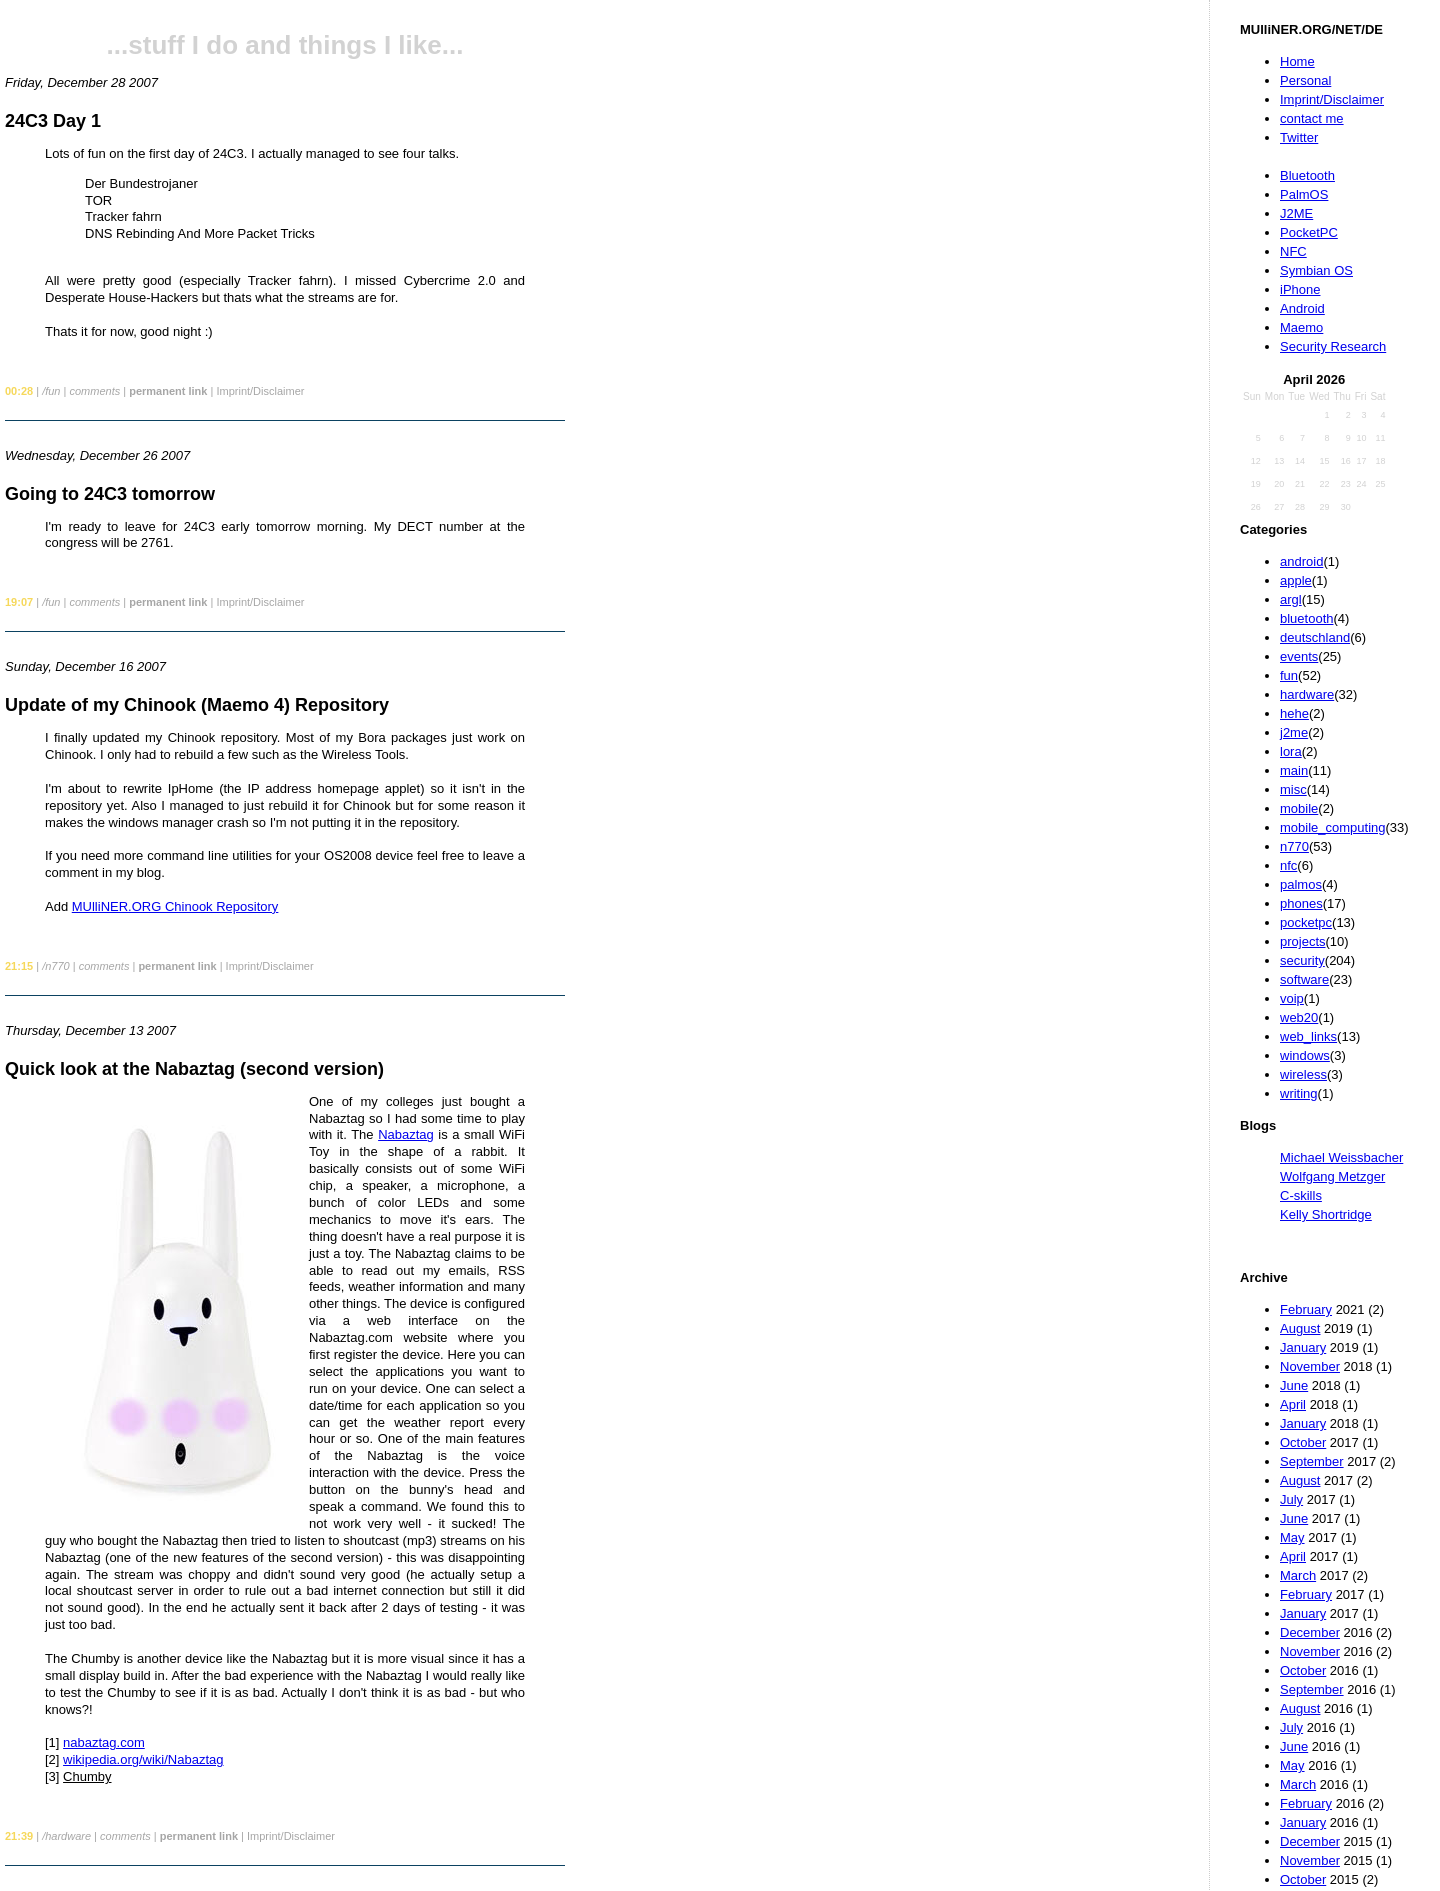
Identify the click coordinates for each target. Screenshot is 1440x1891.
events (1299, 656)
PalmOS (1304, 194)
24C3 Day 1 (53, 121)
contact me (1312, 118)
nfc (1288, 865)
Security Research (1333, 346)
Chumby (87, 1776)
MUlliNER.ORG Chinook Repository (175, 906)
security (1302, 960)
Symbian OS (1316, 270)
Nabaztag (406, 1134)
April (1293, 1404)
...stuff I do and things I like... (285, 45)
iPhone (1300, 289)
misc (1293, 789)
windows (1305, 1055)
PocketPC (1309, 232)
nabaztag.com (104, 1742)
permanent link (168, 391)
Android (1302, 308)
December (1310, 1632)
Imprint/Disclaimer (1332, 99)
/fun (51, 391)
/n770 (56, 966)
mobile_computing (1333, 827)
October (1303, 1442)
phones (1301, 903)
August (1300, 1328)
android (1301, 561)
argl (1291, 599)
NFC (1293, 251)
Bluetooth (1307, 175)
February (1306, 1309)
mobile (1299, 808)
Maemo (1301, 327)
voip (1292, 998)
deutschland (1315, 637)
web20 (1299, 1017)
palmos (1301, 884)
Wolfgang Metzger (1332, 1176)
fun (1289, 675)
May (1292, 1537)
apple (1296, 580)
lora (1291, 751)
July (1291, 1499)
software (1304, 979)
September (1312, 1461)
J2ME (1296, 213)
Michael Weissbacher (1341, 1157)
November (1310, 1366)
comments (94, 391)
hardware (1307, 694)
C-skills (1301, 1195)
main (1294, 770)
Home (1297, 61)
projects (1303, 941)
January (1303, 1347)
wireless (1303, 1074)
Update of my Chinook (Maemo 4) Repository (197, 705)
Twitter (1299, 137)
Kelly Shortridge (1326, 1214)
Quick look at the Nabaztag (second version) (194, 1069)
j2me (1294, 732)
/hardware (66, 1836)
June (1294, 1385)
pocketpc (1306, 922)
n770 (1294, 846)
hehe (1294, 713)
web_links (1308, 1036)
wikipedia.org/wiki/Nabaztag (143, 1759)
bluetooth (1307, 618)
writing (1299, 1093)
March (1298, 1575)
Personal (1305, 80)
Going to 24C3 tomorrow (110, 494)
